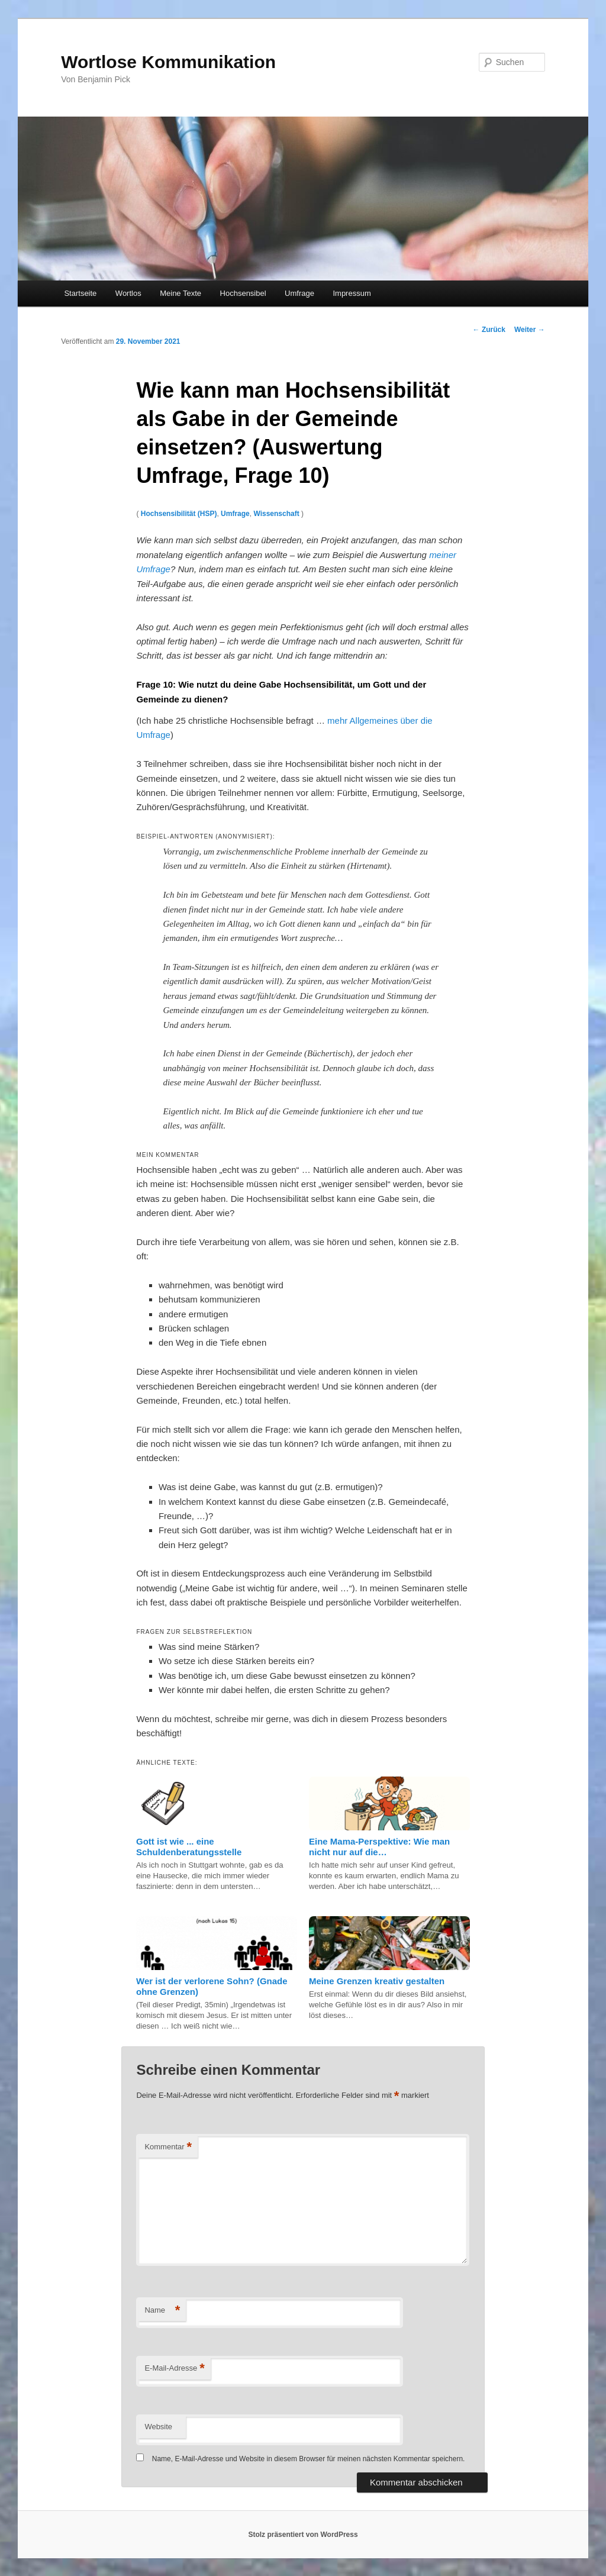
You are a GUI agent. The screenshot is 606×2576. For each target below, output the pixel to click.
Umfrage (299, 293)
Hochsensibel (243, 293)
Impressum (351, 293)
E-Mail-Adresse (174, 2368)
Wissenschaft (276, 514)
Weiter (529, 329)
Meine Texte (180, 293)
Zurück (489, 329)
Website (158, 2426)
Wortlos (128, 293)
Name (162, 2310)
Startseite (80, 293)
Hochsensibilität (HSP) (179, 514)
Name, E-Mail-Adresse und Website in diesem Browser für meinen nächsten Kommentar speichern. (308, 2459)
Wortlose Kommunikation (168, 62)
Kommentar (168, 2147)
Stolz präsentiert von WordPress (302, 2534)
